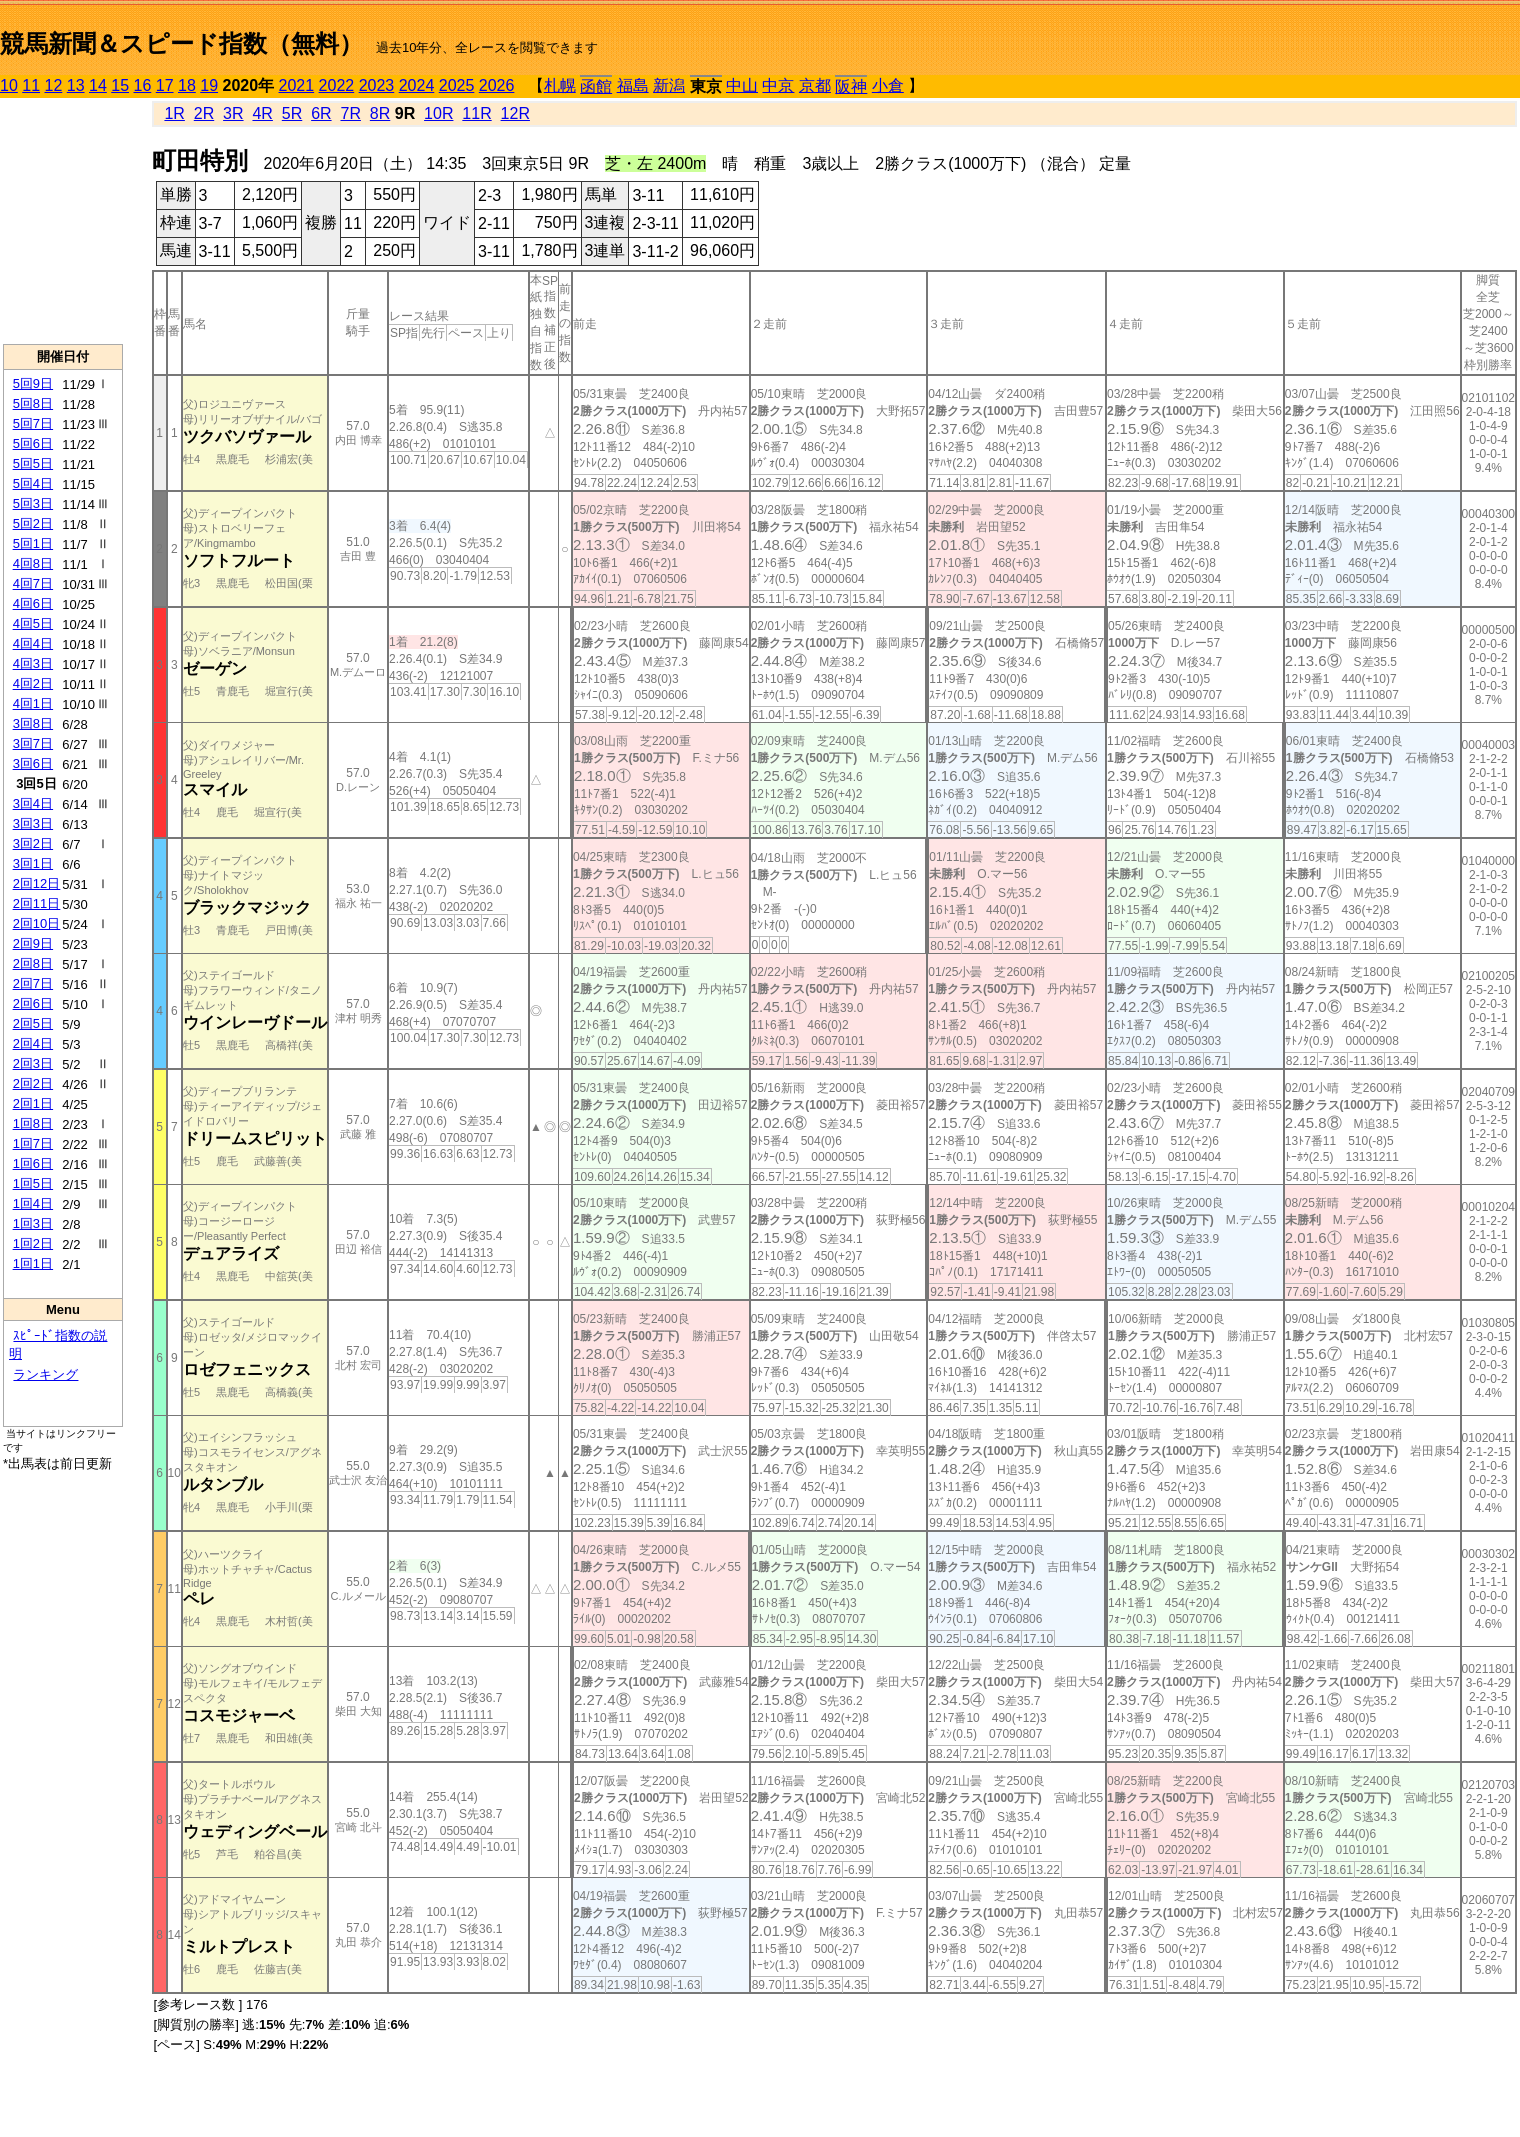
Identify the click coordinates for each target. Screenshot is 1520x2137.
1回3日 (33, 1223)
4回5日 (33, 623)
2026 (497, 85)
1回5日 (33, 1183)
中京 (778, 85)
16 (143, 85)
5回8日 (33, 403)
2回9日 (33, 943)
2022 (337, 85)
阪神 (851, 86)
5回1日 (33, 543)
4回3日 (33, 663)
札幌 (560, 85)
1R (174, 113)
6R (321, 113)
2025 (457, 85)
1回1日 (33, 1263)
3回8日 (33, 723)
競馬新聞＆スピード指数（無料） (181, 43)
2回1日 (33, 1103)
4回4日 (33, 643)
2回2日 (33, 1083)
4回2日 (33, 683)
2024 (417, 85)
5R (292, 113)
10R (438, 113)
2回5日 (33, 1023)
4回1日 (33, 703)
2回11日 (37, 903)
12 (54, 85)
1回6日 (33, 1163)
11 (31, 85)
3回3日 (33, 823)
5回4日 (33, 483)
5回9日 (33, 383)
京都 (815, 85)
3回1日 (33, 863)
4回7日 (33, 583)
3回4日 (33, 803)
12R (515, 113)
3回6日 (33, 763)
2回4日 (33, 1043)
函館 (596, 86)
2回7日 (33, 983)
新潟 (669, 85)
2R (204, 113)
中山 (742, 85)
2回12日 (37, 883)
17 (165, 85)
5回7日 (33, 423)
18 (187, 85)
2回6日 (33, 1003)
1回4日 (33, 1203)
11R (476, 113)
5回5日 (33, 463)
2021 (297, 85)
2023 (377, 85)
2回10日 (37, 923)
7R (350, 113)
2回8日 (33, 963)
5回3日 (33, 503)
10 (9, 85)
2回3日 (33, 1063)
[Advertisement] (63, 221)
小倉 (888, 85)
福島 (633, 85)
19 (209, 85)
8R (380, 113)
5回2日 (33, 523)
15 (120, 85)
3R (233, 113)
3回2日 (33, 843)
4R (262, 113)
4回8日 (33, 563)
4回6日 (33, 603)
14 (98, 85)
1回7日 (33, 1143)
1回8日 (33, 1123)
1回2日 (33, 1243)
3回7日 (33, 743)
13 (76, 85)
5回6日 (33, 443)
